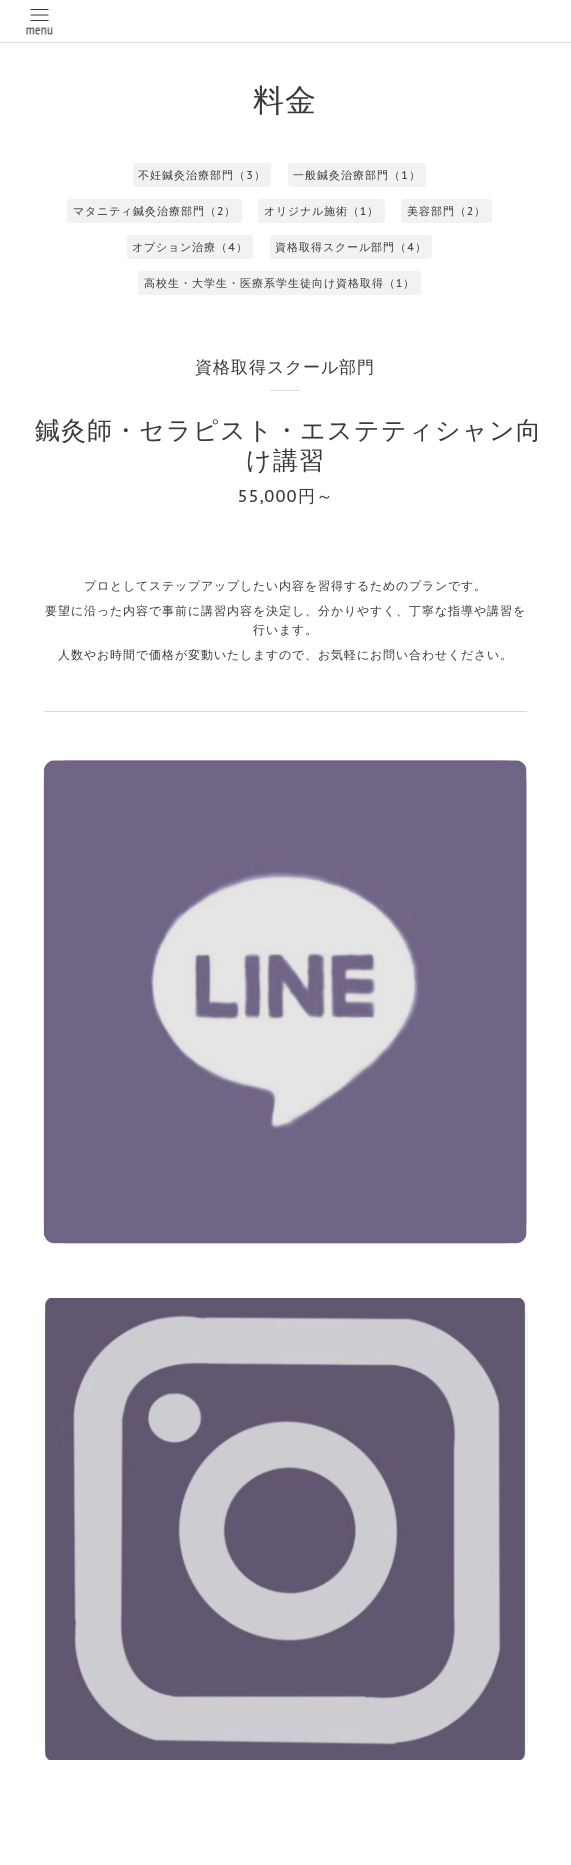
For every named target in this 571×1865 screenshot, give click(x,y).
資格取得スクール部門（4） (351, 247)
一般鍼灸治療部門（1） (357, 175)
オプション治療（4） (190, 247)
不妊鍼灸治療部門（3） (202, 175)
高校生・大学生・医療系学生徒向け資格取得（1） (280, 283)
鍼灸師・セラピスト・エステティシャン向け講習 (288, 445)
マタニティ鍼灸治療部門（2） (155, 211)
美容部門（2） (447, 211)
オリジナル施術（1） (322, 211)
